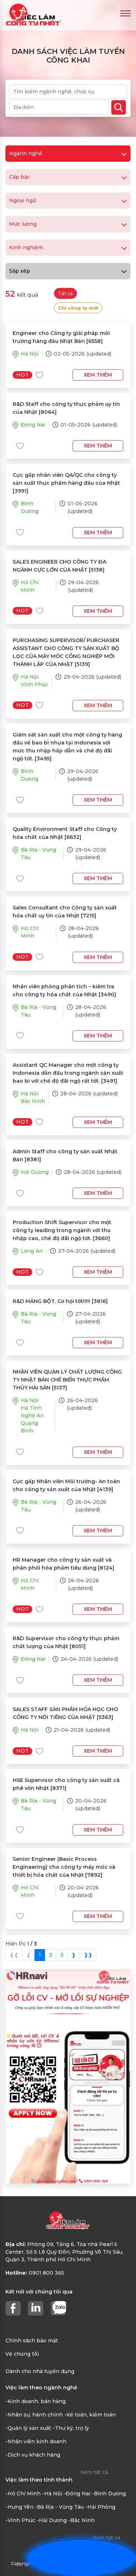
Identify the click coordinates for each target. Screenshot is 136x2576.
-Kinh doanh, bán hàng (35, 2401)
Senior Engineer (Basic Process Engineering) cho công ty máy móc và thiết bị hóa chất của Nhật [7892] (64, 1867)
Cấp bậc (68, 177)
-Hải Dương (52, 2520)
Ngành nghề (68, 153)
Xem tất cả (94, 2472)
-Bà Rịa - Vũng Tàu (59, 2507)
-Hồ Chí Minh (23, 2493)
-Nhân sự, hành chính (34, 2414)
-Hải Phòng (100, 2507)
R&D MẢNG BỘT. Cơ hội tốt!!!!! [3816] (60, 1301)
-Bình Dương (109, 2493)
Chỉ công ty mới (78, 308)
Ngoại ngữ (68, 200)
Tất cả (65, 293)
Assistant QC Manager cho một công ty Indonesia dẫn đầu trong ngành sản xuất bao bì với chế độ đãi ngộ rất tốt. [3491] (68, 1073)
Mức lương (68, 224)
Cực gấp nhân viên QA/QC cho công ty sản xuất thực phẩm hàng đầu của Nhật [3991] (66, 483)
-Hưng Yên (19, 2507)
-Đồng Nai (76, 2493)
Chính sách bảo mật (31, 2340)
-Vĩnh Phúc (20, 2520)
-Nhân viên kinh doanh (35, 2441)
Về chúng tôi (22, 2354)
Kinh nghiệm (68, 247)
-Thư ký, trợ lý (71, 2428)
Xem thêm (98, 375)
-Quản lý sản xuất (28, 2428)
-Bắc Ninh (81, 2520)
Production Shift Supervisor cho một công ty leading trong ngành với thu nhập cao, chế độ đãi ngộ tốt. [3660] (62, 1230)
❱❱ (88, 1955)
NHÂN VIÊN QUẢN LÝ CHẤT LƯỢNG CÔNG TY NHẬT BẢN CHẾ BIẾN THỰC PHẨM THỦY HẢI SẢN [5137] (67, 1379)
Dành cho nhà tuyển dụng (39, 2371)
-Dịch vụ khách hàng (32, 2455)
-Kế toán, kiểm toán (90, 2414)
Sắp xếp (68, 271)
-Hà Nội (52, 2493)
